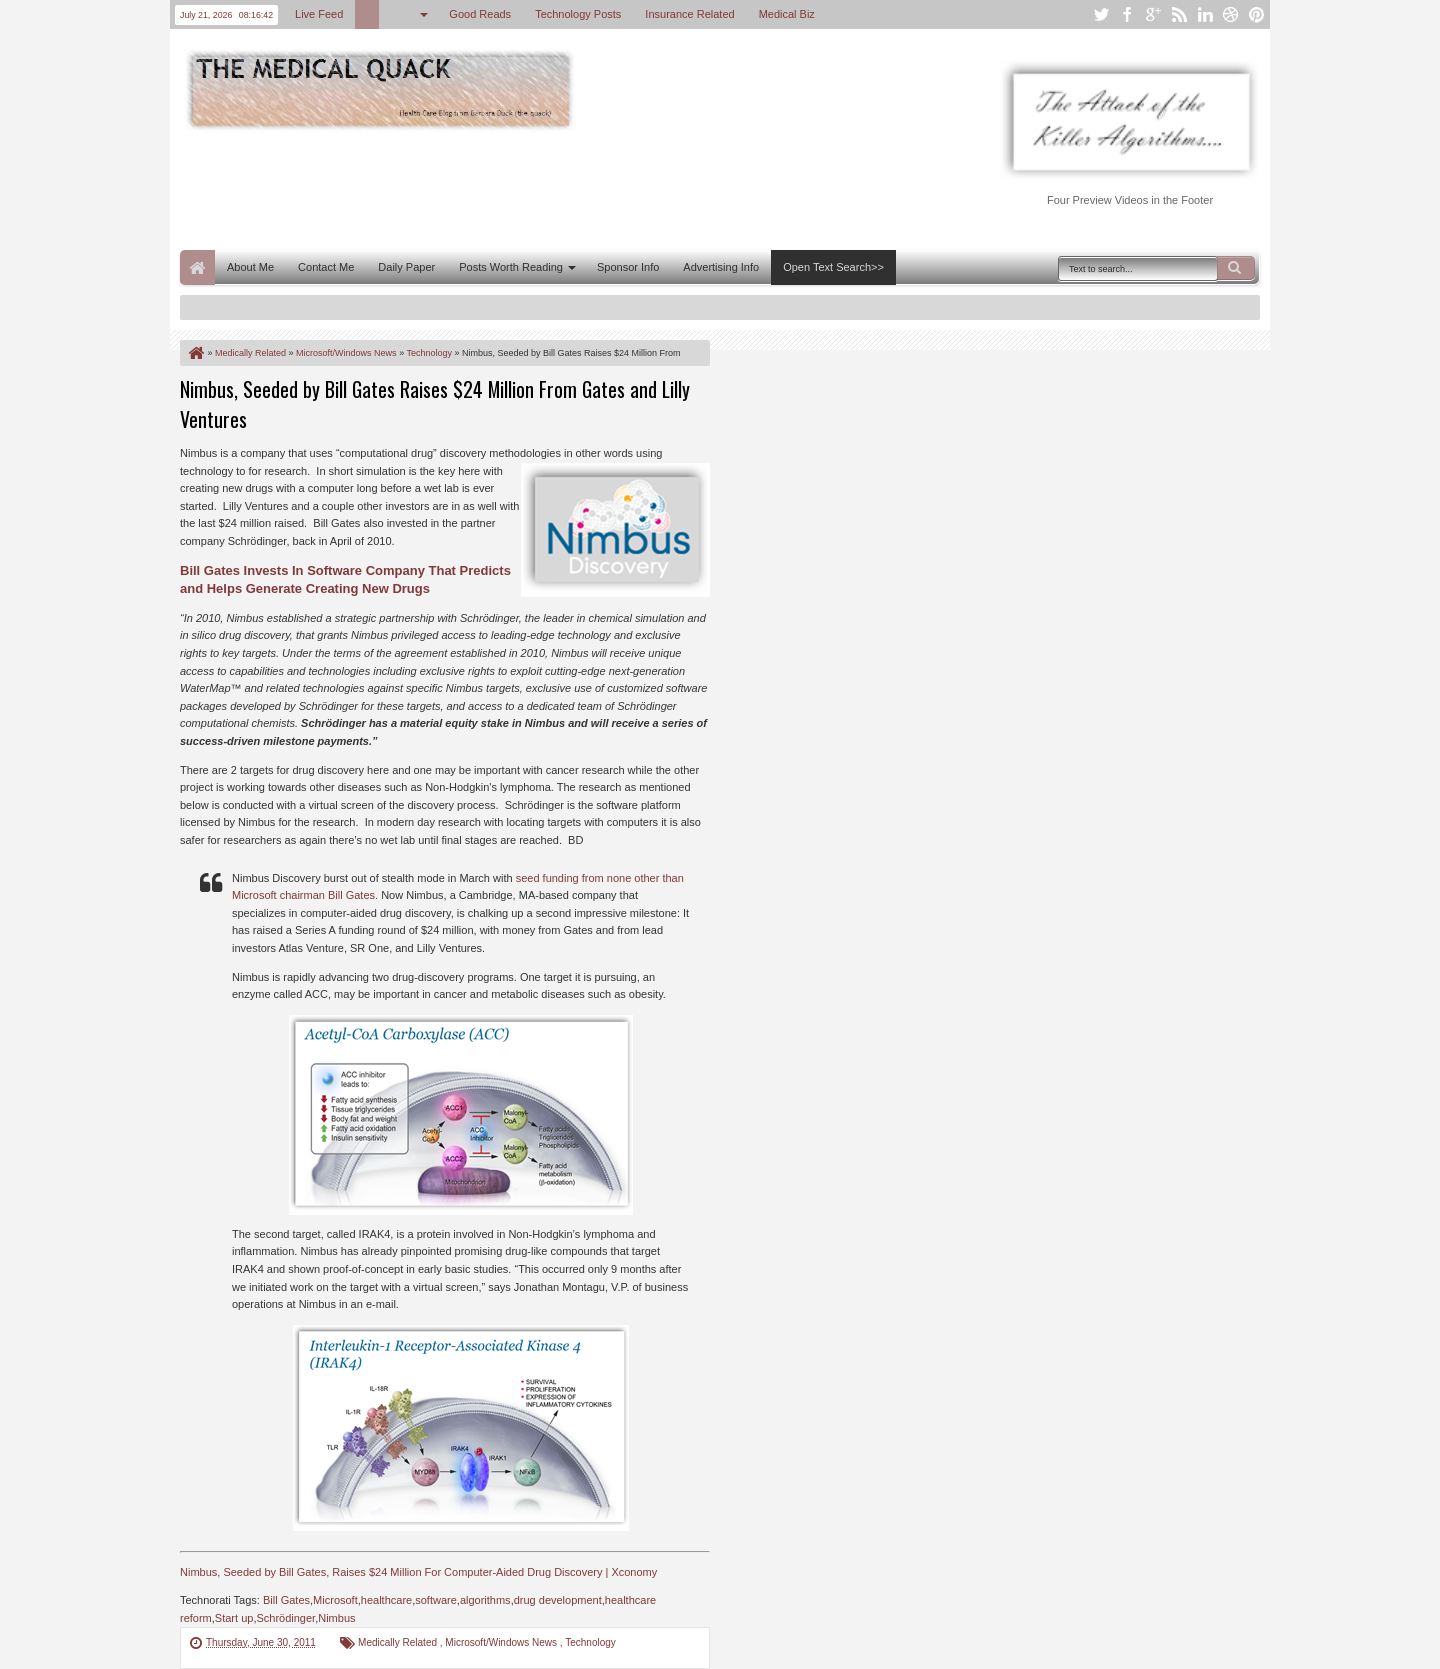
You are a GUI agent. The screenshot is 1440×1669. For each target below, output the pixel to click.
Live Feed (319, 14)
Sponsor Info (628, 267)
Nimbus (336, 1618)
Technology (590, 1642)
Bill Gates (286, 1600)
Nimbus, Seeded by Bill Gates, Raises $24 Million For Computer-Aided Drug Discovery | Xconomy (418, 1572)
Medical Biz (787, 14)
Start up (234, 1618)
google (1153, 14)
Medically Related (399, 1642)
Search (1236, 268)
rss (1179, 14)
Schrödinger (285, 1618)
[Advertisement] (544, 188)
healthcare (386, 1600)
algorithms (485, 1600)
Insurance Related (689, 14)
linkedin (1205, 14)
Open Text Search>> (833, 267)
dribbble (1231, 14)
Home (197, 267)
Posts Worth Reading (511, 267)
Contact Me (326, 267)
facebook (1127, 14)
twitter (1101, 14)
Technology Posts (578, 14)
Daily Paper (406, 267)
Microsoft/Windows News (502, 1642)
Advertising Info (721, 267)
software (436, 1600)
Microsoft (335, 1600)
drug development (558, 1600)
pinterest (1257, 14)
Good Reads (480, 14)
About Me (250, 267)
